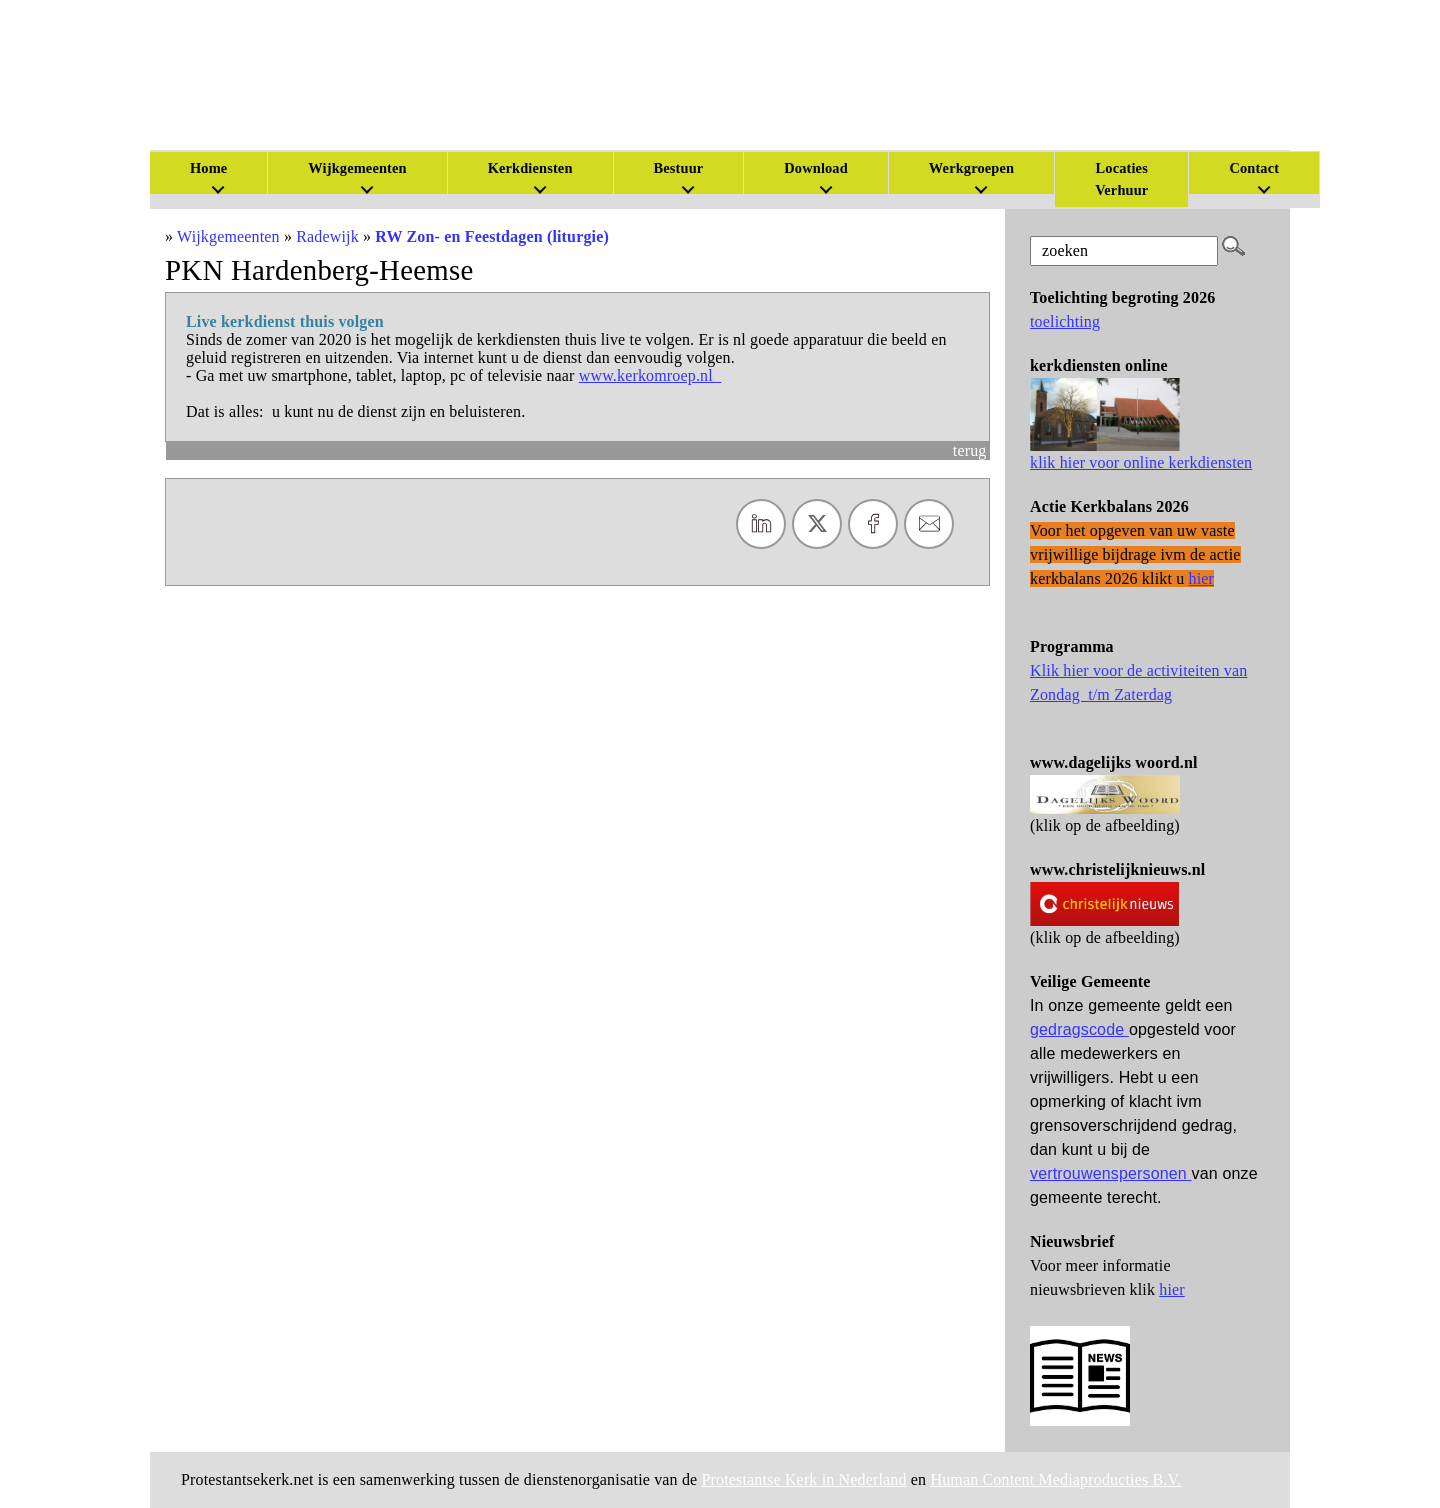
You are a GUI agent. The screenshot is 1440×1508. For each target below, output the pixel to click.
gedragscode (1079, 1029)
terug (970, 450)
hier (1172, 1289)
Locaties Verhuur (1121, 179)
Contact (1254, 168)
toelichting (1065, 321)
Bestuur (679, 168)
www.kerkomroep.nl (650, 375)
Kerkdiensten (530, 168)
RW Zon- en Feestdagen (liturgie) (492, 236)
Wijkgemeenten (357, 168)
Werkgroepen (971, 168)
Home (208, 168)
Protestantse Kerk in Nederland (804, 1479)
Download (816, 168)
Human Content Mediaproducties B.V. (1055, 1479)
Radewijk (327, 236)
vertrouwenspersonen (1111, 1173)
